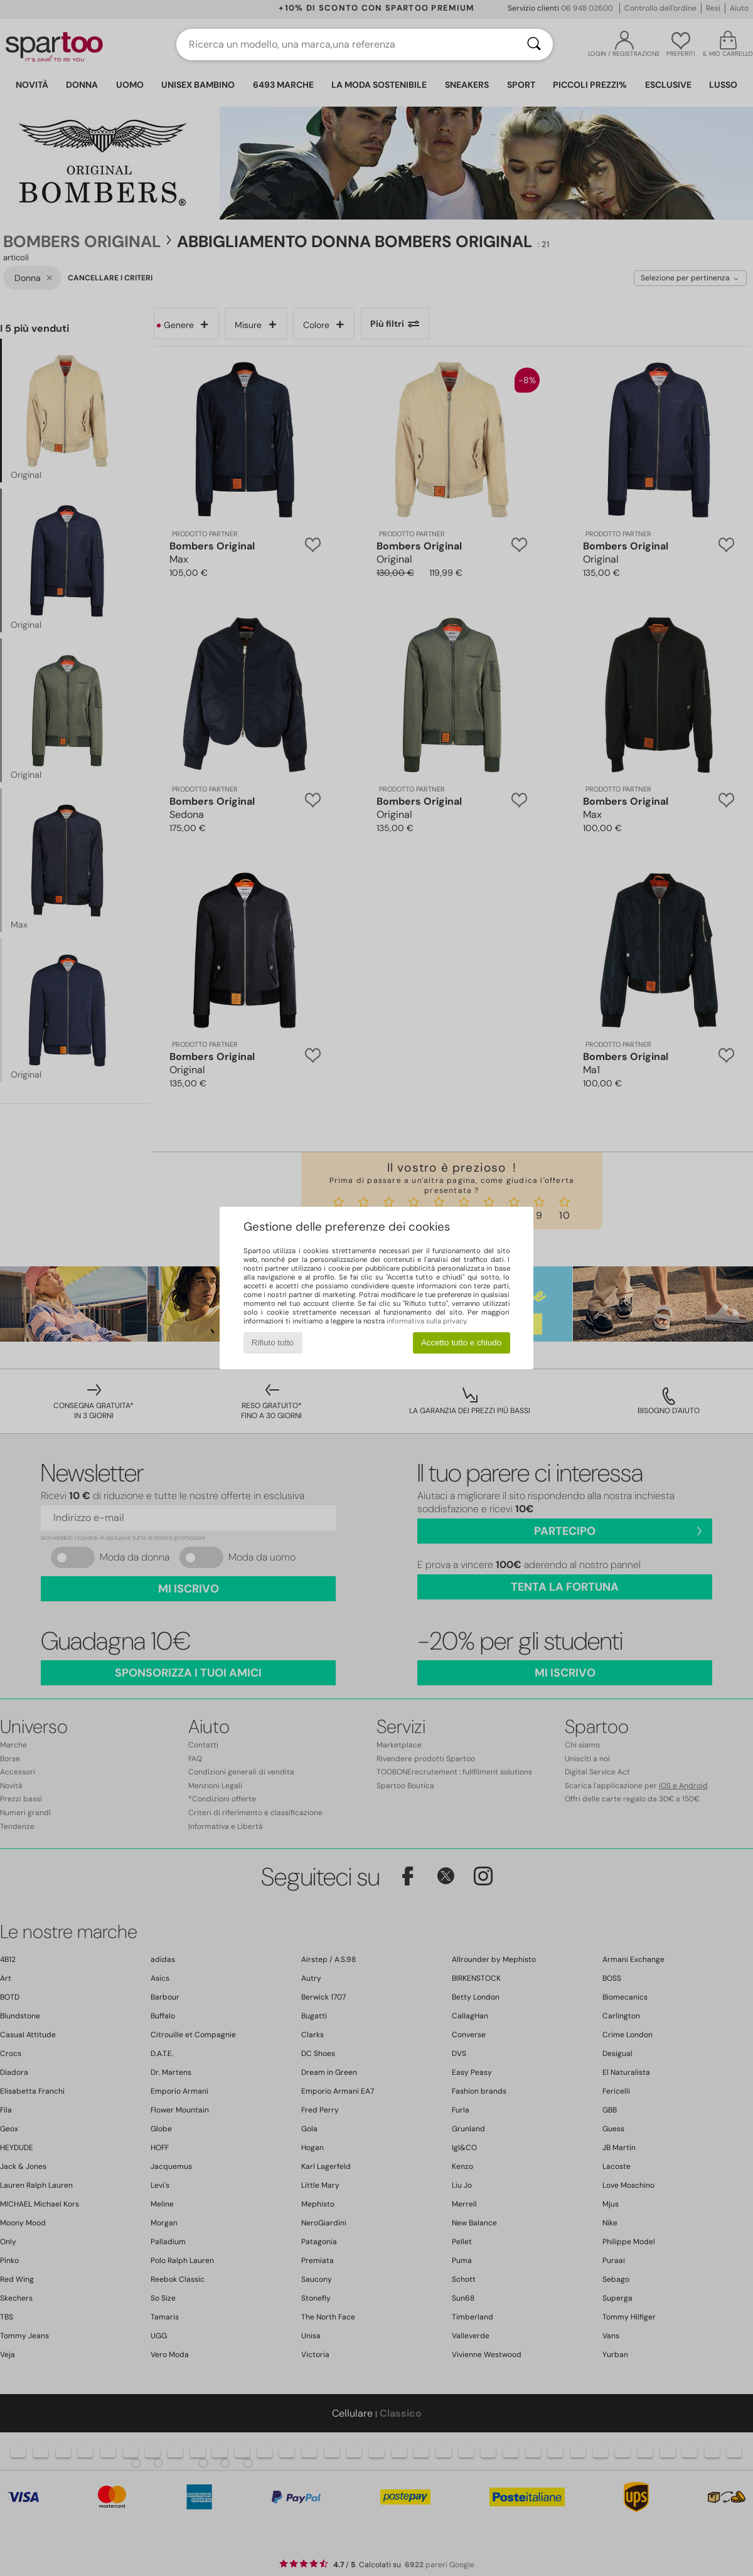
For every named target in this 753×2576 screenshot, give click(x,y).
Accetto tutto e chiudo (461, 1342)
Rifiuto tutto (273, 1342)
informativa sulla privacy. (427, 1321)
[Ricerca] (534, 44)
